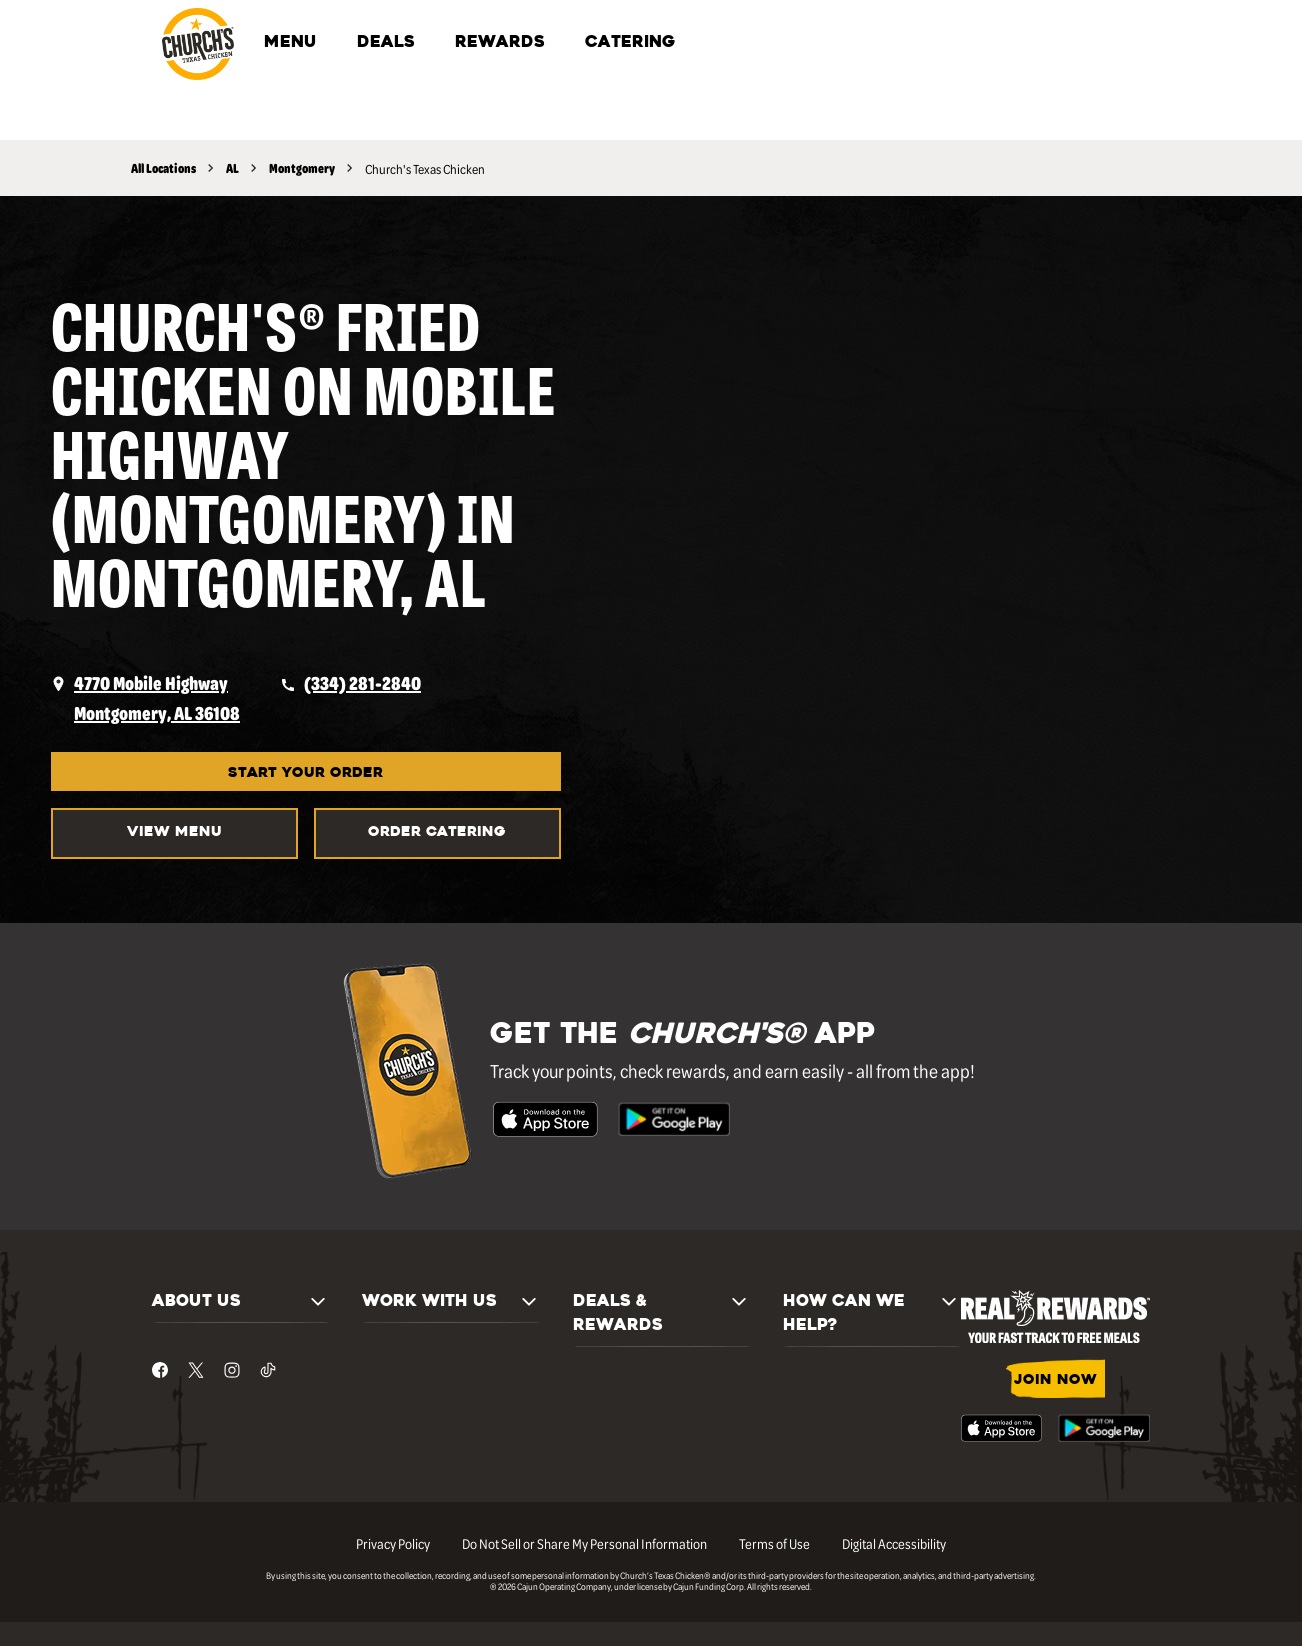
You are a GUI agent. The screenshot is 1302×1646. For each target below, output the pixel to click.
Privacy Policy (393, 1543)
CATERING (630, 43)
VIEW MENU (174, 832)
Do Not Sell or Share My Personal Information (584, 1543)
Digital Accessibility (894, 1543)
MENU (290, 43)
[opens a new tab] (145, 698)
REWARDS (500, 43)
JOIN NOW (1055, 1380)
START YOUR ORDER (305, 773)
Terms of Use (774, 1543)
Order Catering (437, 832)
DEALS (386, 43)
